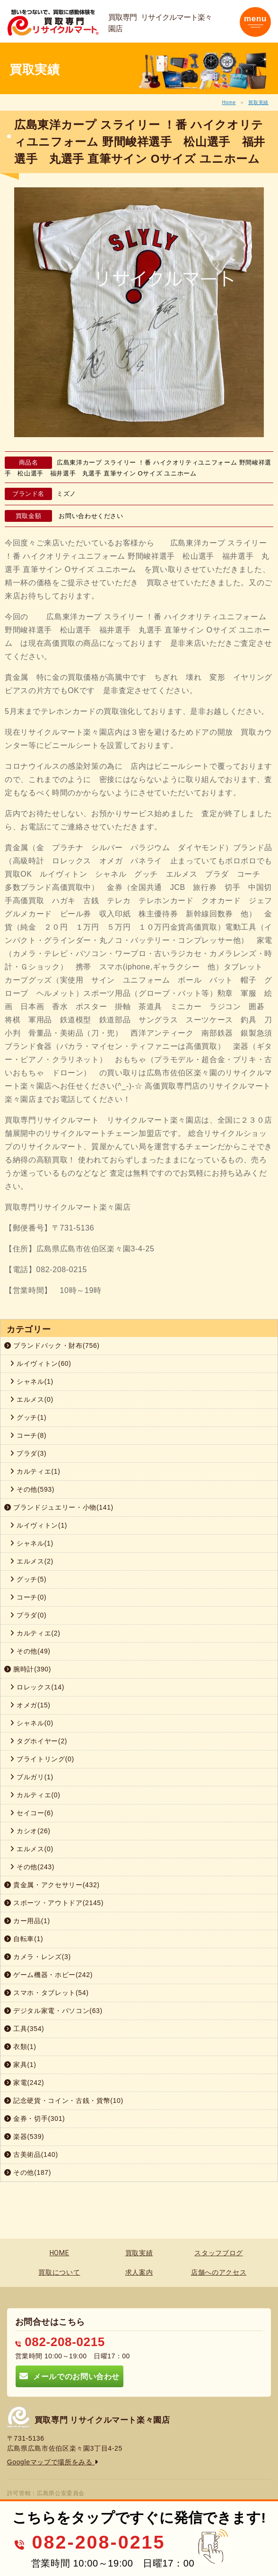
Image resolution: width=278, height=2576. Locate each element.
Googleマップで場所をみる (52, 2462)
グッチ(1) (28, 1417)
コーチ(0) (28, 1597)
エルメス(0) (31, 1399)
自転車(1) (23, 1939)
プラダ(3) (28, 1453)
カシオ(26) (30, 1831)
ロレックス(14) (37, 1687)
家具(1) (20, 2064)
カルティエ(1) (35, 1471)
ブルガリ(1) (31, 1777)
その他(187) (27, 2172)
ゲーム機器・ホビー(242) (48, 1974)
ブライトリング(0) (42, 1759)
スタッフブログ (218, 2253)
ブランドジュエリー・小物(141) (58, 1507)
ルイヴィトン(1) (38, 1525)
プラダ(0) (28, 1615)
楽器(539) (24, 2136)
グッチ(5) (28, 1579)
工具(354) (24, 2028)
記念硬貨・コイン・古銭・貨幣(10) (63, 2100)
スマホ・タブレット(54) (46, 1992)
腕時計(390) (27, 1669)
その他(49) (30, 1651)
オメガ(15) (30, 1705)
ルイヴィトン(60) (40, 1363)
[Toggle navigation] (255, 22)
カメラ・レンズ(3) (37, 1957)
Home (228, 102)
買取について (59, 2272)
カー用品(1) (27, 1921)
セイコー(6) (31, 1813)
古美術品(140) (31, 2154)
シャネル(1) (31, 1381)
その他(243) (32, 1867)
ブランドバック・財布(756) (52, 1345)
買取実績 (258, 102)
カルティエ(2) (35, 1633)
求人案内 (139, 2272)
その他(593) (32, 1489)
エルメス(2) (31, 1561)
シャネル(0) (31, 1723)
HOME (60, 2253)
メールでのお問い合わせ (69, 2376)
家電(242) (24, 2082)
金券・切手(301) (34, 2118)
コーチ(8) (28, 1435)
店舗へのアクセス (218, 2272)
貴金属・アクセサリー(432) (52, 1885)
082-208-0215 (60, 2342)
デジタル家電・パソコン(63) (53, 2010)
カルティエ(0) (35, 1795)
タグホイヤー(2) (38, 1741)
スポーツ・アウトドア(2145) (54, 1903)
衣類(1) (20, 2046)
